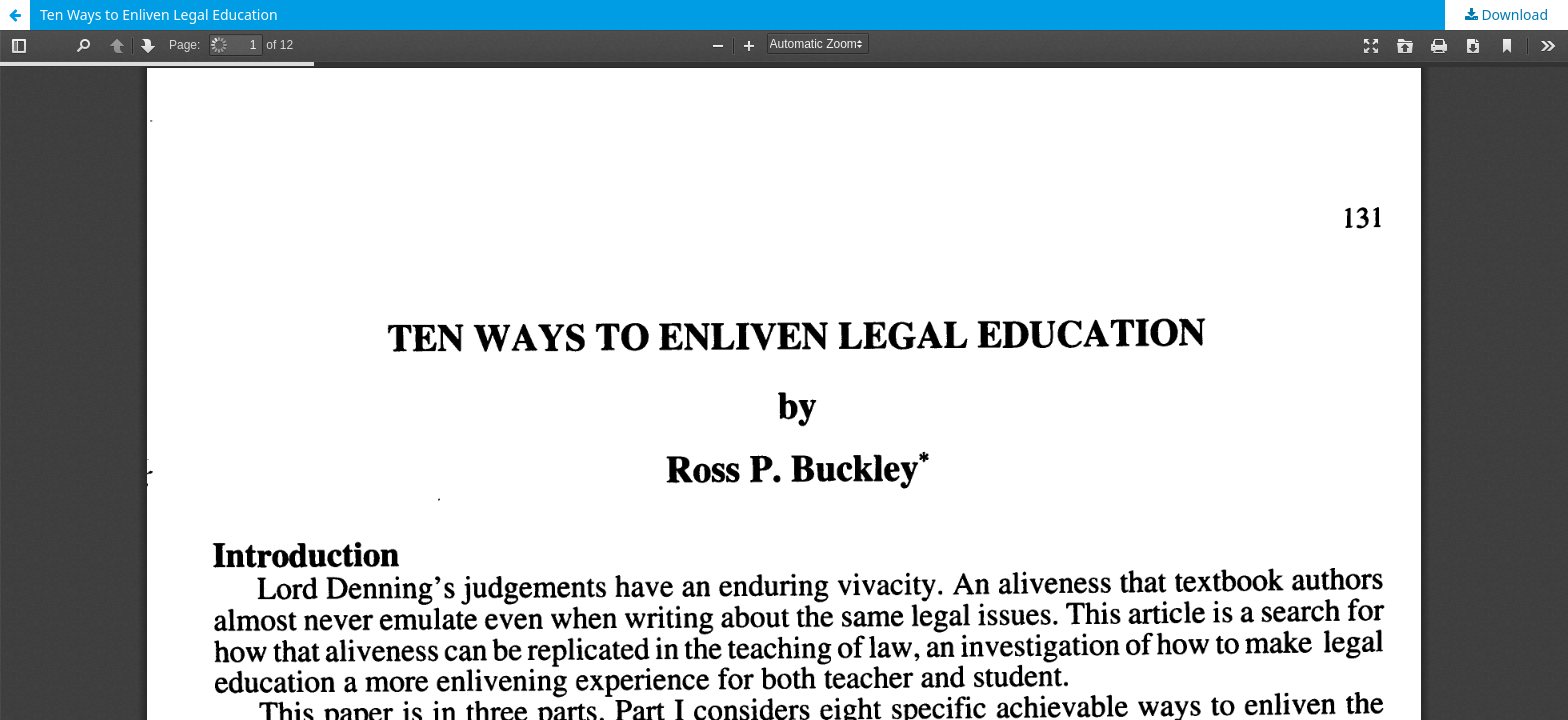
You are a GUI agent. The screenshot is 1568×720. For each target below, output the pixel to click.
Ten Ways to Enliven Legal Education (159, 14)
